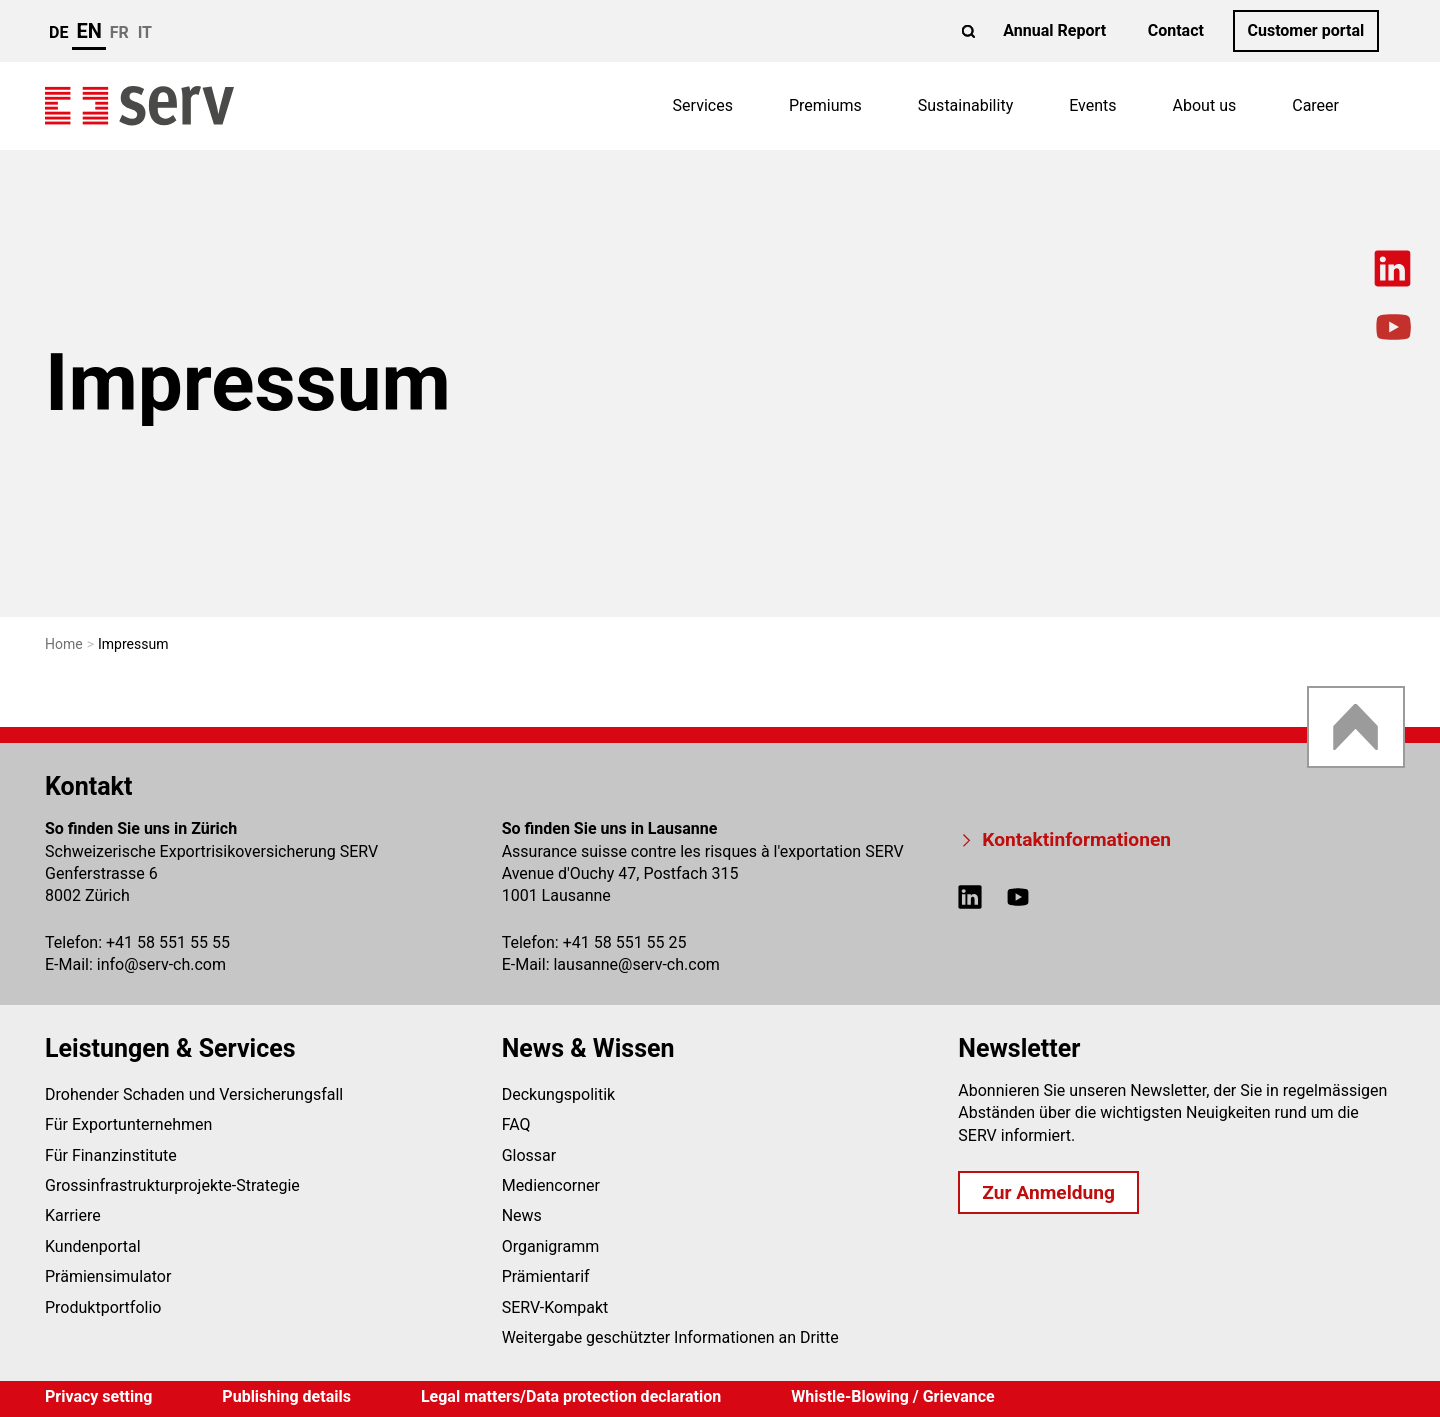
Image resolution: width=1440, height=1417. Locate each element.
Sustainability (965, 105)
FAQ (516, 1124)
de (58, 32)
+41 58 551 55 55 (168, 942)
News (522, 1215)
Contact (1176, 30)
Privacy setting (98, 1396)
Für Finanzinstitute (111, 1155)
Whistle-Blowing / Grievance (893, 1396)
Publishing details (286, 1396)
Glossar (529, 1155)
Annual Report (1054, 30)
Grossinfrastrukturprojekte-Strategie (172, 1185)
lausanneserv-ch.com (636, 964)
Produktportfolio (103, 1307)
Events (1092, 105)
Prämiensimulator (108, 1276)
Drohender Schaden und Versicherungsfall (194, 1094)
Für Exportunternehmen (128, 1124)
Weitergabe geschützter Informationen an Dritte (670, 1337)
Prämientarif (546, 1276)
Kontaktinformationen (1076, 839)
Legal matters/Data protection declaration (571, 1396)
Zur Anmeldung (1048, 1192)
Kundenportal (93, 1246)
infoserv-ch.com (161, 964)
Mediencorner (551, 1185)
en (88, 31)
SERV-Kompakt (555, 1307)
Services (703, 105)
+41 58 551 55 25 (625, 942)
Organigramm (551, 1246)
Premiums (825, 105)
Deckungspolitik (559, 1094)
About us (1205, 105)
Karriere (73, 1215)
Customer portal (1305, 30)
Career (1315, 105)
